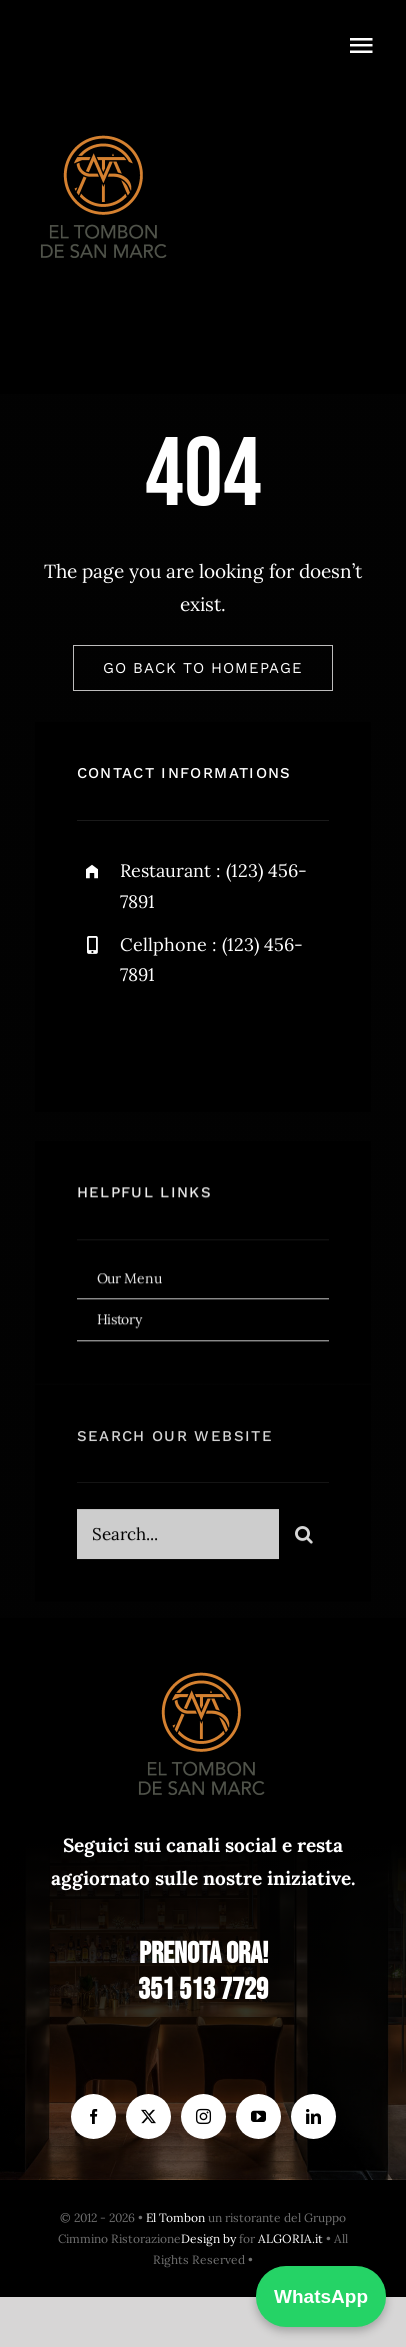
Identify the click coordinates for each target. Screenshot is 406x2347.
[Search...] (178, 1542)
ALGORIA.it (290, 2238)
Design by (208, 2238)
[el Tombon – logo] (105, 131)
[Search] (304, 1542)
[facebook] (99, 1045)
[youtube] (258, 2116)
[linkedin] (313, 2116)
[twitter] (154, 1045)
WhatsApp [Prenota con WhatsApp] (321, 2296)
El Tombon (175, 2217)
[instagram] (209, 1045)
